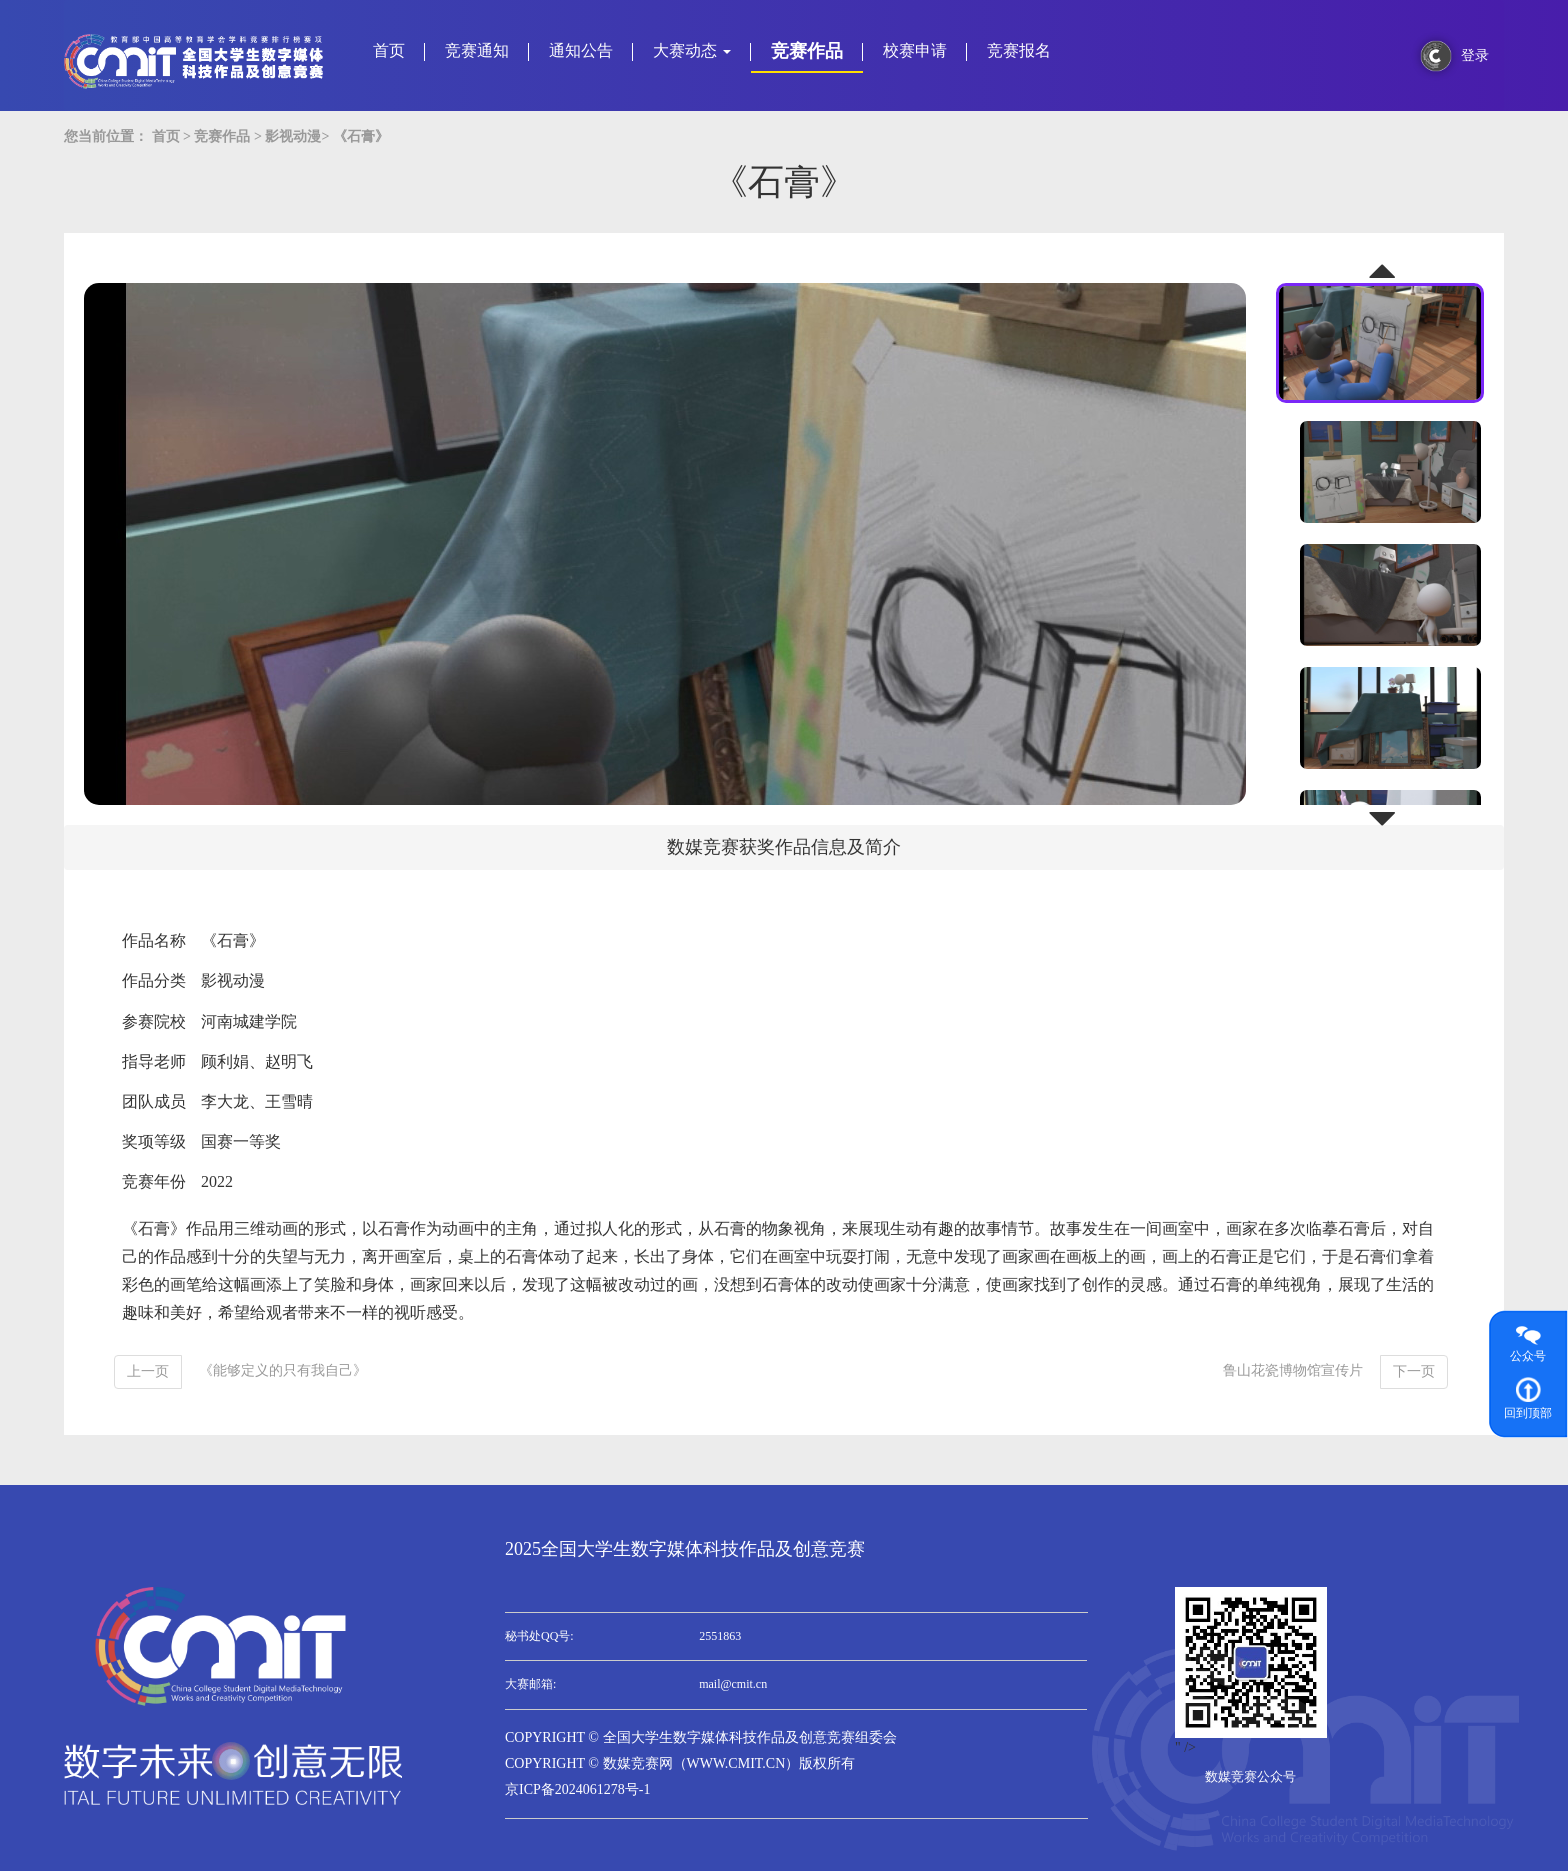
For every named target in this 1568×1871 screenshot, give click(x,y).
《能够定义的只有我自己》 (283, 1370)
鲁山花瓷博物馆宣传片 (1293, 1370)
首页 (389, 50)
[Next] (1414, 1372)
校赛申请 (915, 50)
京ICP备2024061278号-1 (577, 1789)
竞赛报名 (1019, 50)
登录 (1475, 55)
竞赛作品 (807, 51)
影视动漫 (293, 136)
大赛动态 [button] (692, 50)
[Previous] (148, 1372)
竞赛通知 (477, 50)
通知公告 (581, 50)
